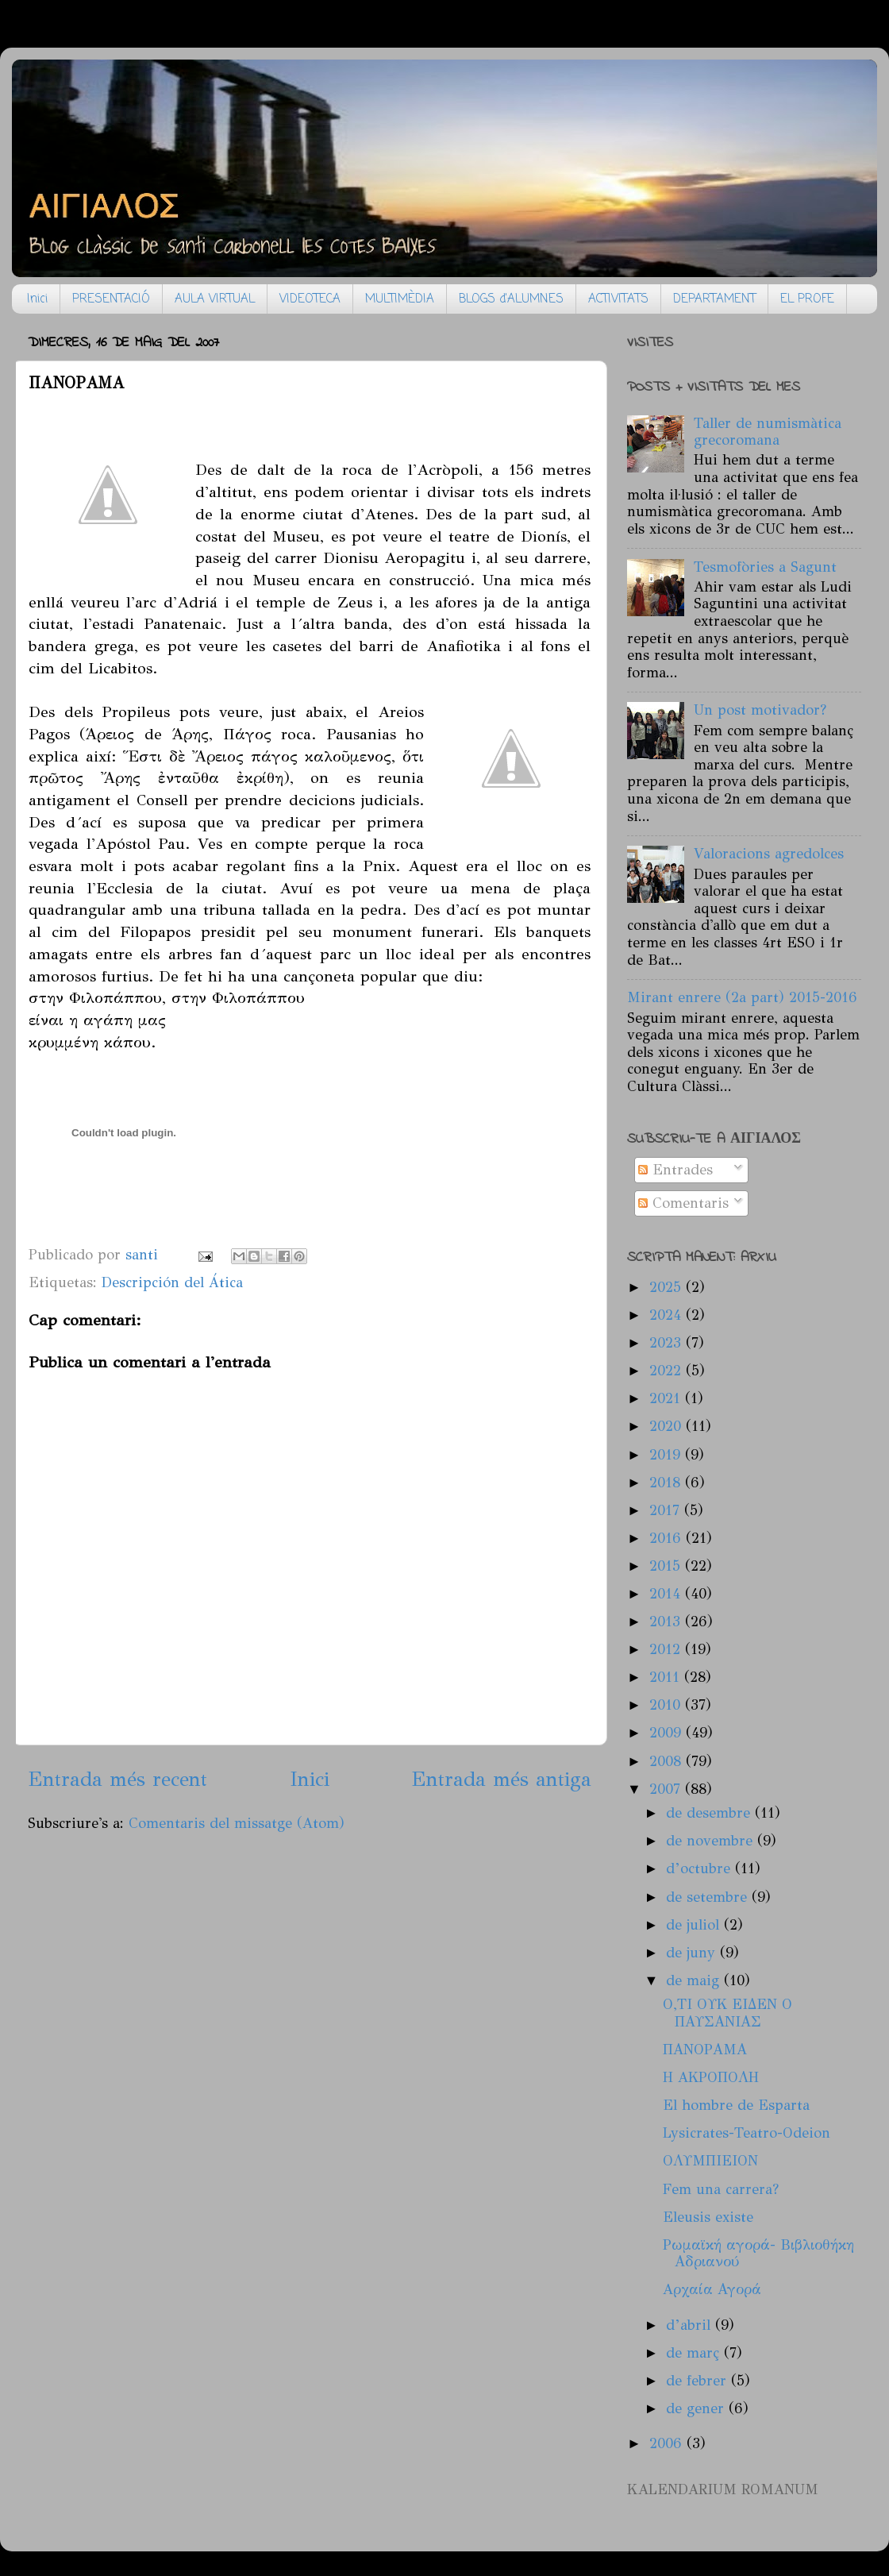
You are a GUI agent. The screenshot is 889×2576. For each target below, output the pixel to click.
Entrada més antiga (501, 1779)
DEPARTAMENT (714, 299)
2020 (667, 1426)
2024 (667, 1315)
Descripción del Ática (172, 1282)
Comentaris (683, 1203)
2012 (667, 1649)
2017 (666, 1510)
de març (695, 2353)
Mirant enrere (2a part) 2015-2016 (742, 997)
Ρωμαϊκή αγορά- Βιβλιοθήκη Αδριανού (758, 2253)
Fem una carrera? (721, 2189)
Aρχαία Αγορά (712, 2289)
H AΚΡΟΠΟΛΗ (711, 2077)
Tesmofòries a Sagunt (765, 567)
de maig (695, 1980)
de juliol (695, 1925)
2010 (667, 1705)
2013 (667, 1621)
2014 (667, 1593)
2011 (666, 1677)
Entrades (675, 1169)
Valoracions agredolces (769, 853)
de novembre (711, 1840)
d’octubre (700, 1868)
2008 (667, 1761)
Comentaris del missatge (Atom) (236, 1823)
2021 (667, 1398)
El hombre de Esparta (736, 2105)
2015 (667, 1566)
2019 (667, 1454)
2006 (668, 2443)
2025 (667, 1287)
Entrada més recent (117, 1779)
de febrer (698, 2380)
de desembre (710, 1813)
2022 (667, 1370)
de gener (697, 2408)
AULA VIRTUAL (215, 299)
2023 (667, 1343)
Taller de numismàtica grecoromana (767, 432)
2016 (667, 1538)
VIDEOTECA (310, 299)
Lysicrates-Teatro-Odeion (746, 2133)
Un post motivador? (760, 710)
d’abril (690, 2325)
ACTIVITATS (618, 299)
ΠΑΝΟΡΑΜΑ (705, 2049)
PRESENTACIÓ (111, 299)
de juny (693, 1952)
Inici (37, 299)
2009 (667, 1732)
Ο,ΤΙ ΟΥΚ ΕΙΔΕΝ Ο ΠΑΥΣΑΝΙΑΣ (727, 2013)
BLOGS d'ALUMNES (511, 299)
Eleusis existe (708, 2217)
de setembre (709, 1897)
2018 (667, 1482)
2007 (667, 1789)
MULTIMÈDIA (399, 299)
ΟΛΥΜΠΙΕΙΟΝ (710, 2160)
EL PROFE (807, 299)
